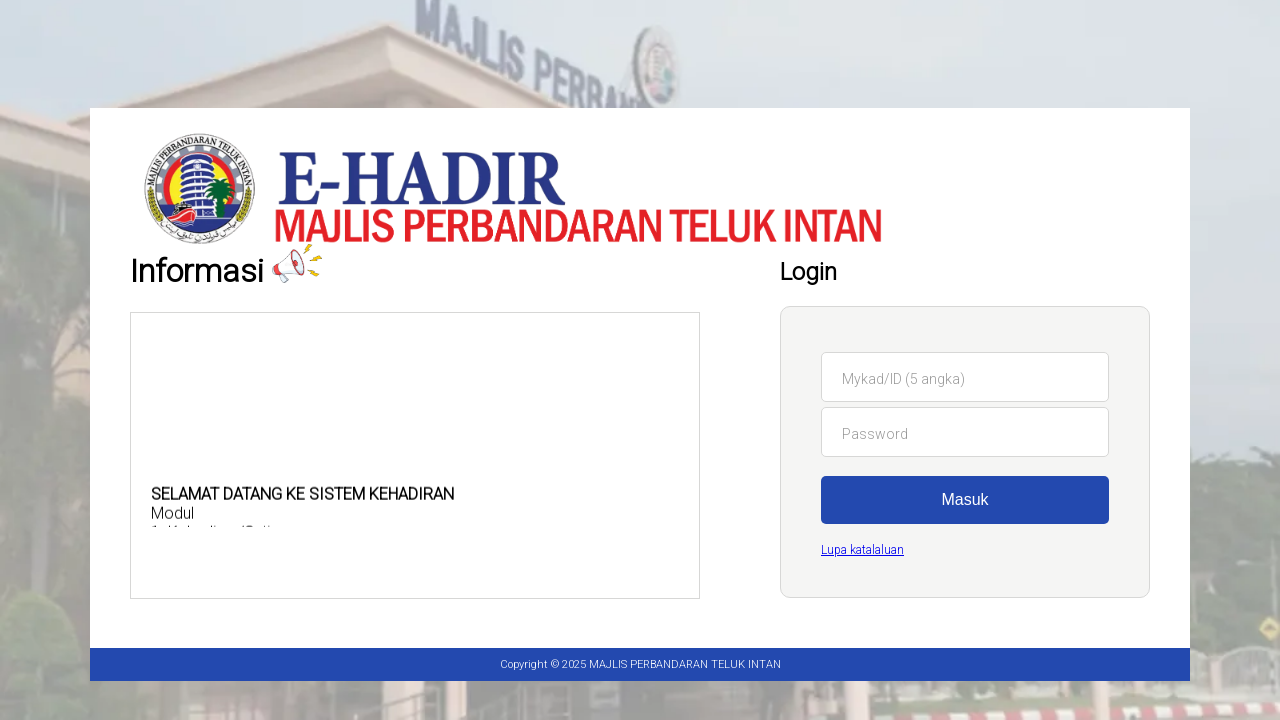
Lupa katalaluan (862, 550)
